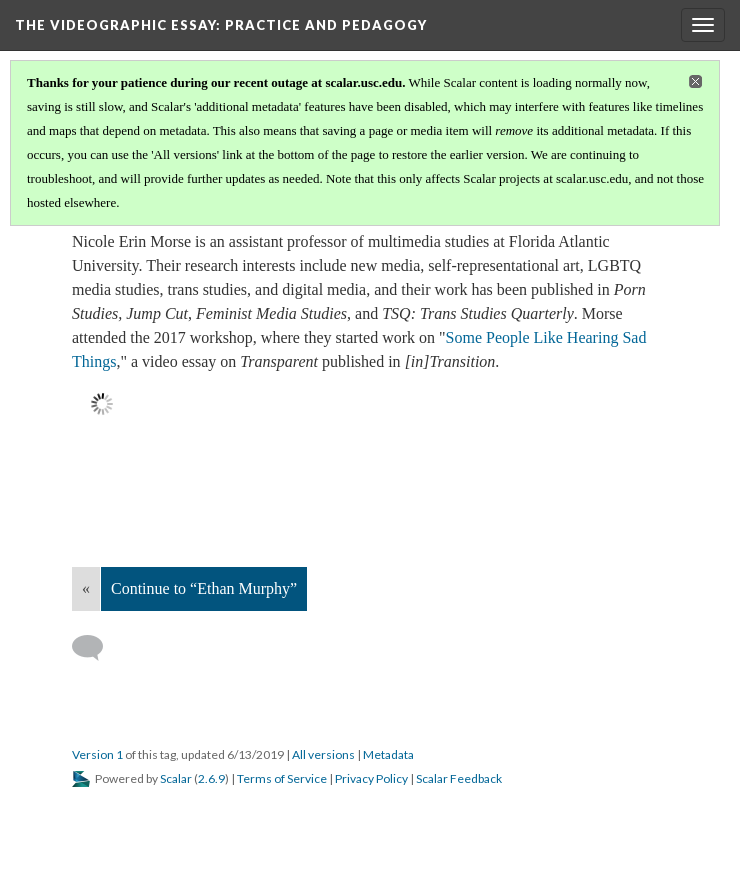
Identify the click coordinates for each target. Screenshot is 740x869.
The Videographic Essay (221, 25)
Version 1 (97, 754)
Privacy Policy (371, 778)
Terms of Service (282, 778)
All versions (323, 754)
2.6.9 (211, 778)
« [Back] (86, 588)
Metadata (388, 754)
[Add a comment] (96, 648)
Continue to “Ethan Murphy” (204, 588)
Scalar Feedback (459, 778)
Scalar (176, 778)
